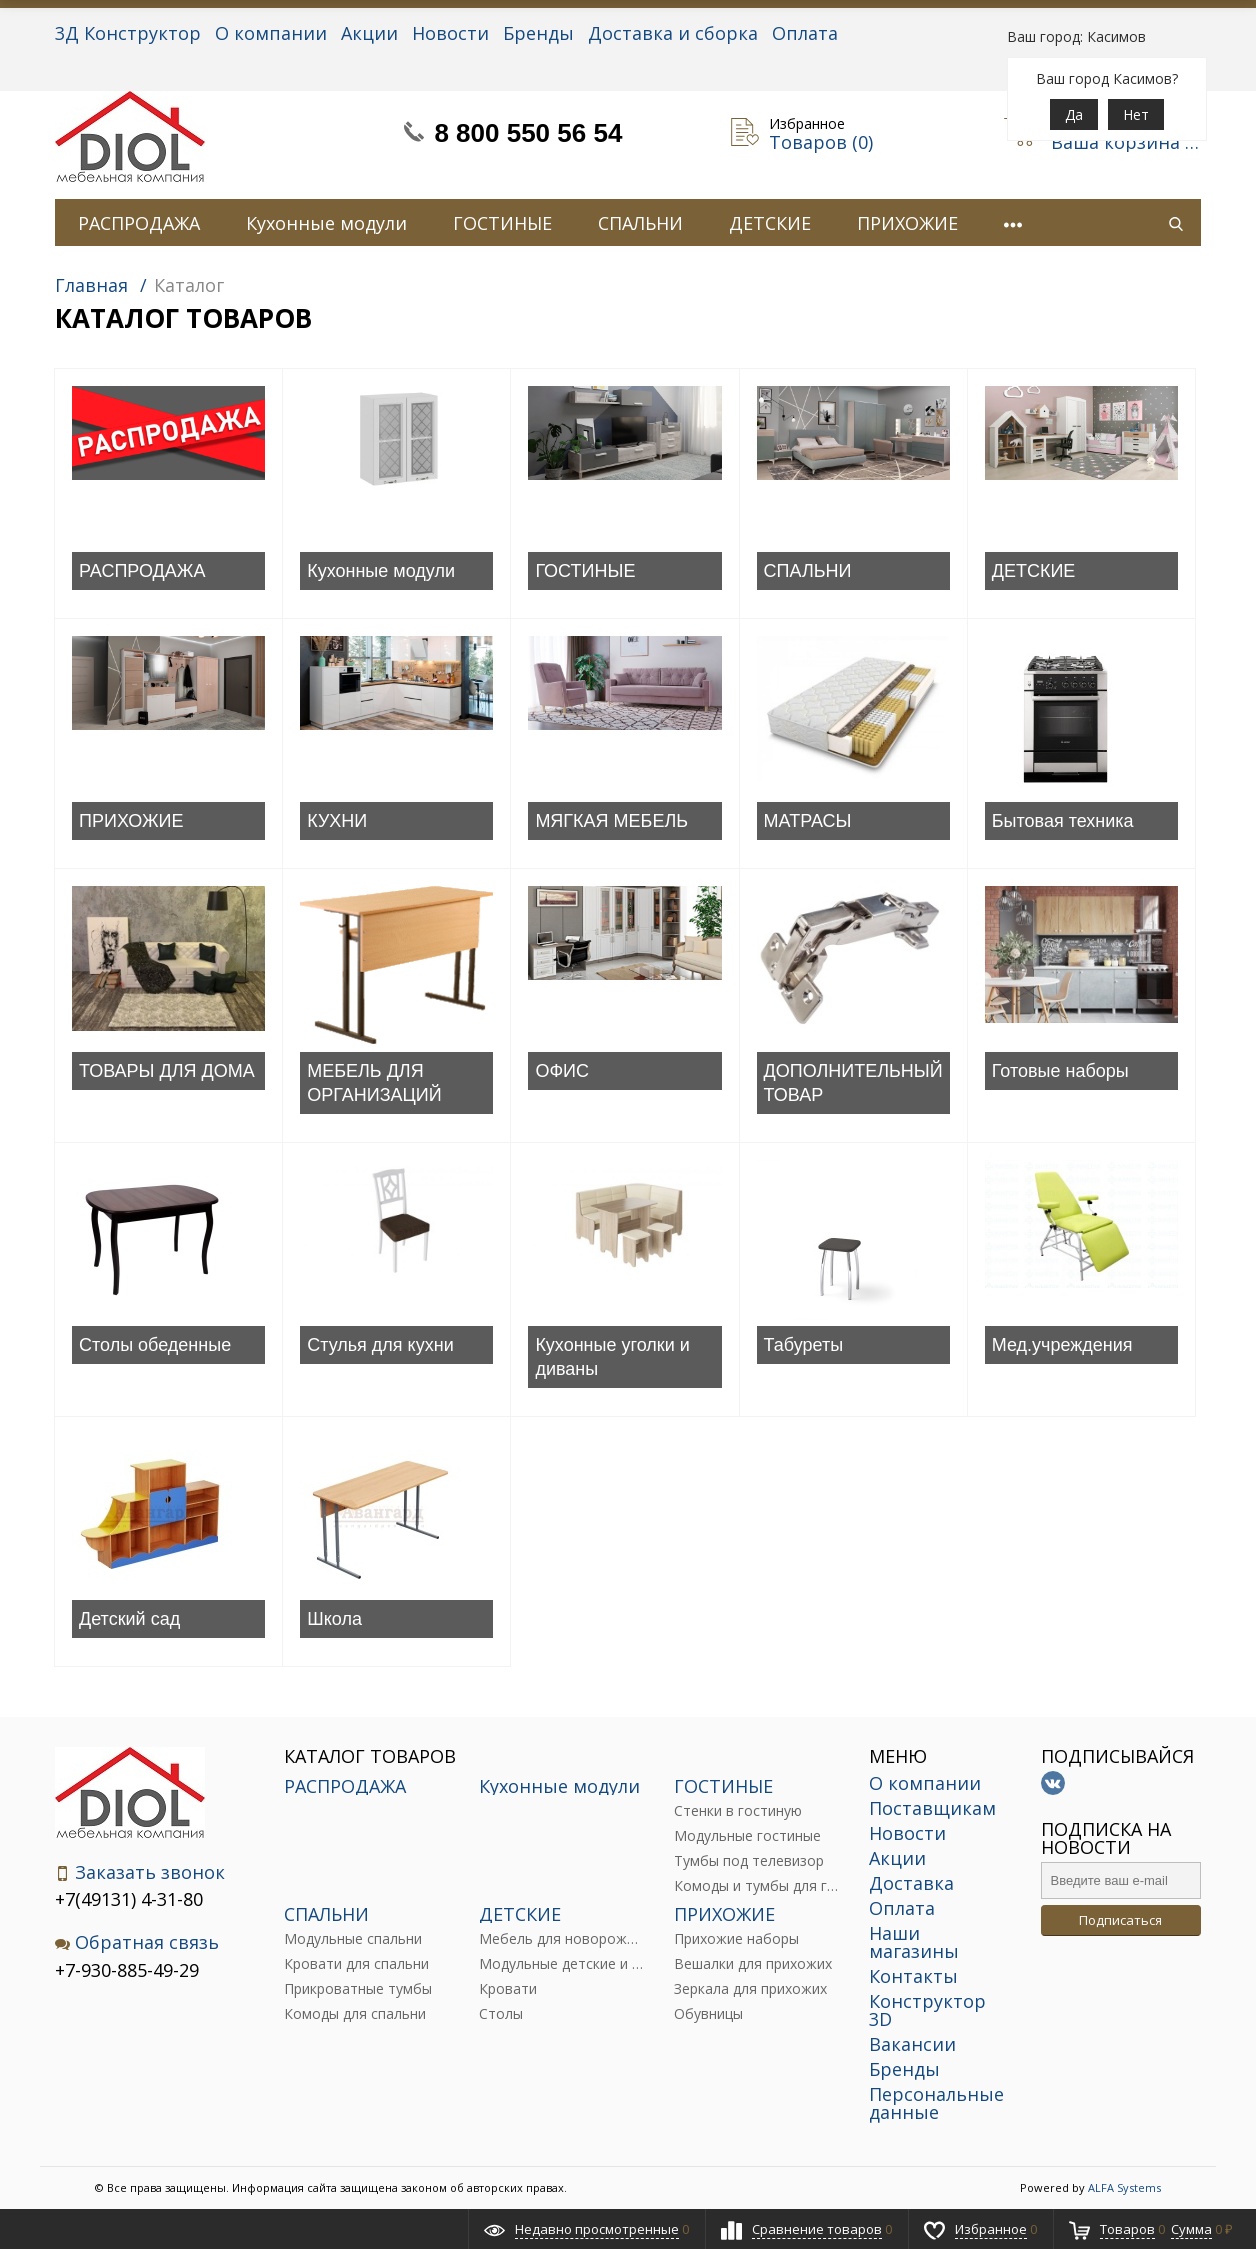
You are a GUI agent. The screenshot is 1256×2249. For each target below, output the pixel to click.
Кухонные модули (326, 223)
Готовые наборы (1060, 1071)
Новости (450, 33)
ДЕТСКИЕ (770, 223)
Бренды (538, 33)
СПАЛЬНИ (640, 223)
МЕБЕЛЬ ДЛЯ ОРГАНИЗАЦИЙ (374, 1083)
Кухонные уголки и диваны (612, 1357)
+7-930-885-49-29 (127, 1970)
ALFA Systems (1124, 2187)
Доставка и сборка (673, 33)
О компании (271, 33)
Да (1074, 114)
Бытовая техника (1063, 821)
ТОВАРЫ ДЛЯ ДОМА (167, 1071)
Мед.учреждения (1062, 1345)
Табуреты (804, 1345)
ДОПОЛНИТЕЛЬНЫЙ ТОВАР (853, 1083)
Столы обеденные (155, 1345)
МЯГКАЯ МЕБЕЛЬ (611, 821)
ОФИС (562, 1071)
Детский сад (129, 1619)
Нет (1136, 114)
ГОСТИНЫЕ (502, 223)
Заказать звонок (140, 1872)
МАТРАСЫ (808, 821)
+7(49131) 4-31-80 (129, 1899)
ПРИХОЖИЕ (907, 223)
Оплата (805, 33)
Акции (369, 33)
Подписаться (1120, 1920)
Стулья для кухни (380, 1345)
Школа (334, 1619)
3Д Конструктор (128, 33)
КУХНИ (337, 821)
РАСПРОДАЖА (139, 223)
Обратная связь (137, 1942)
